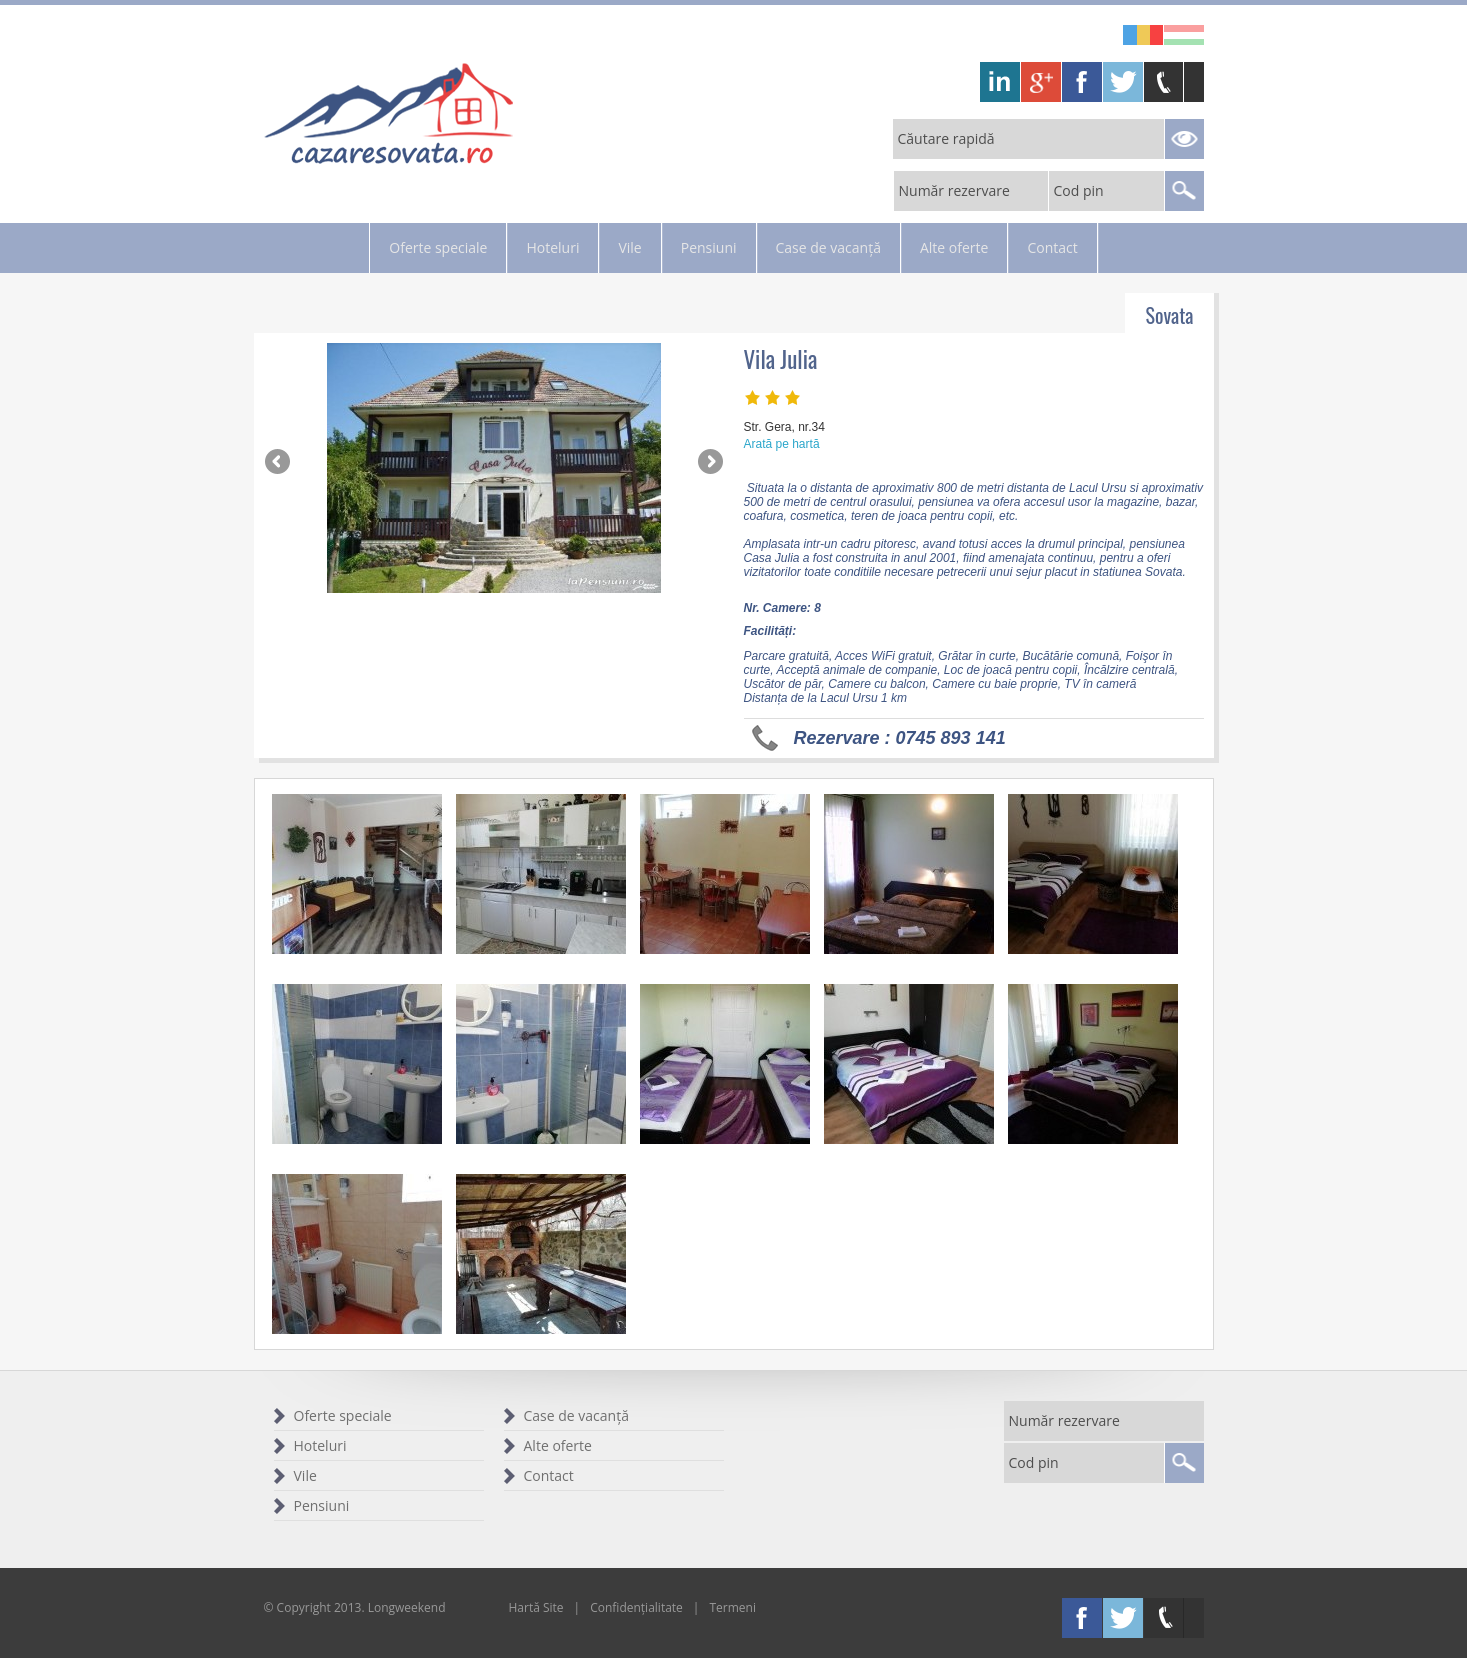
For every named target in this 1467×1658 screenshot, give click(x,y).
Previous (279, 463)
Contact (1052, 247)
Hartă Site (536, 1607)
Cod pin (1079, 190)
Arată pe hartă (782, 444)
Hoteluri (552, 247)
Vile (629, 247)
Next (709, 463)
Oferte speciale (438, 247)
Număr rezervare (954, 190)
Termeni (732, 1607)
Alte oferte (954, 247)
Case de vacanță (828, 247)
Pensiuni (709, 247)
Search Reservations (1184, 139)
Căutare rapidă (946, 138)
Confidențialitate (636, 1607)
